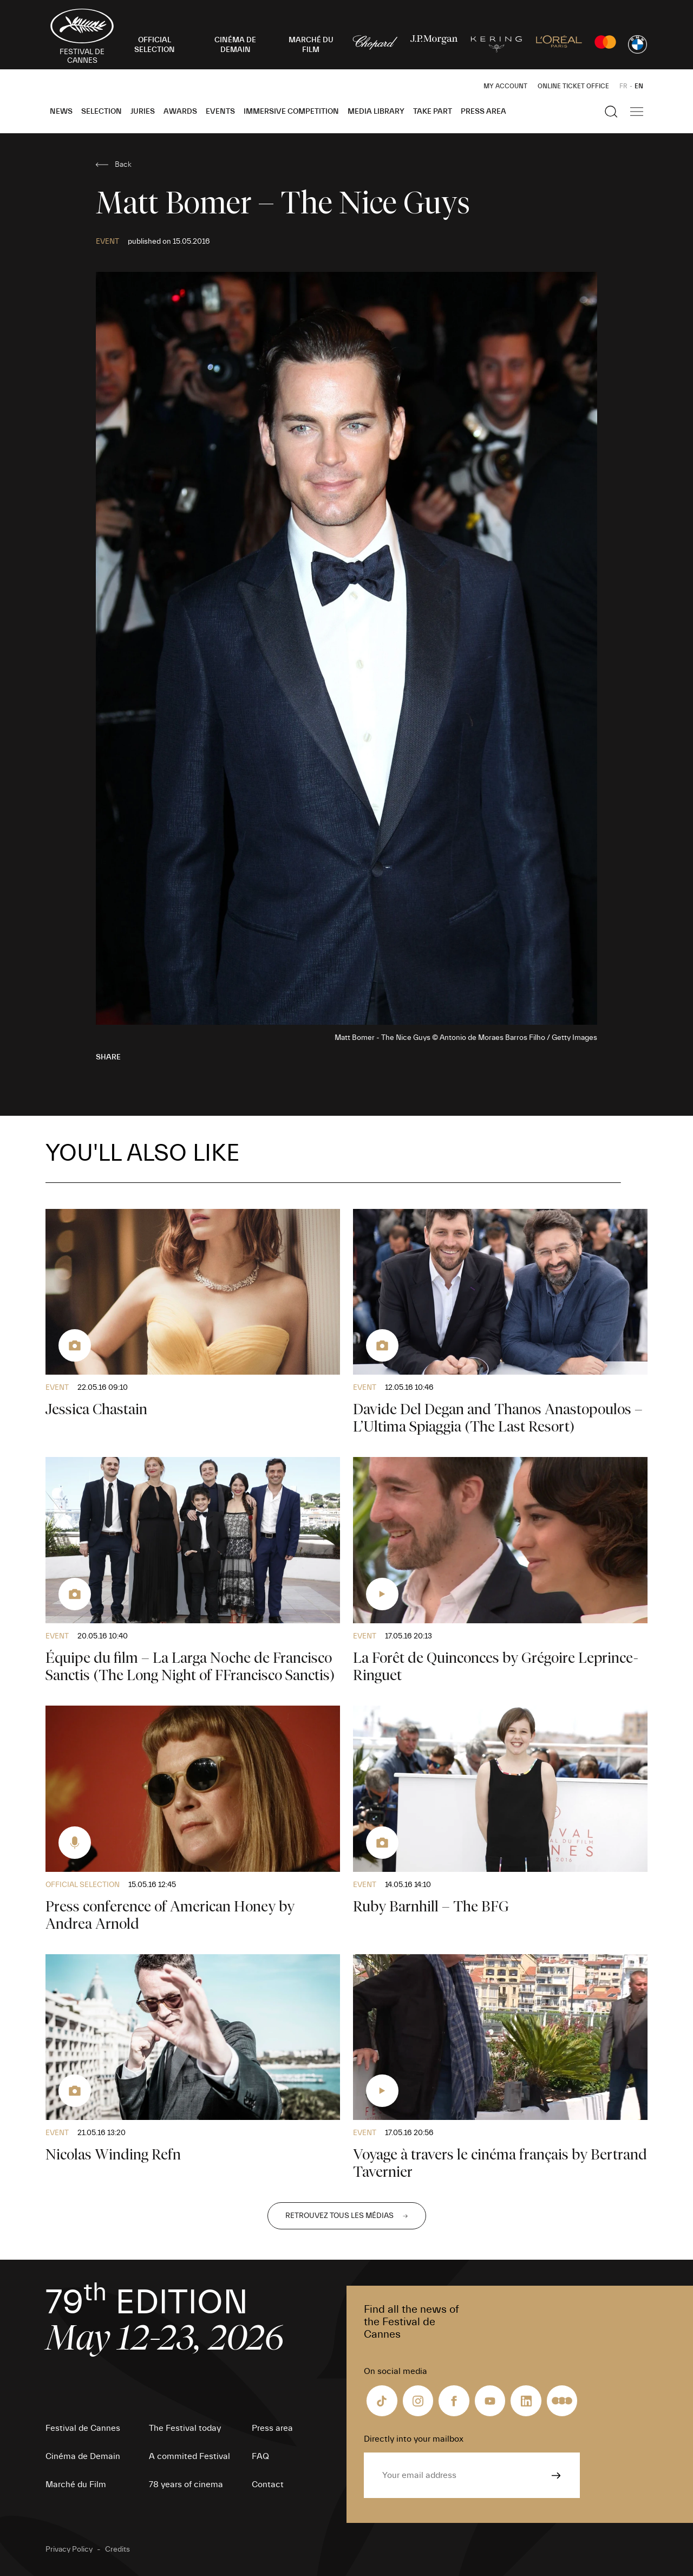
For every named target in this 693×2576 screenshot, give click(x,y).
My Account (505, 86)
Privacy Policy (69, 2549)
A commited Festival (189, 2456)
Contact (268, 2484)
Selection (101, 111)
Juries (142, 111)
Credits (117, 2549)
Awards (180, 111)
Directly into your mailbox (413, 2439)
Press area (483, 111)
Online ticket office (573, 86)
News (61, 111)
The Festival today (185, 2428)
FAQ (260, 2456)
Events (220, 111)
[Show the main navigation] (636, 111)
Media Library (376, 111)
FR (623, 86)
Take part (432, 111)
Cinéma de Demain (82, 2456)
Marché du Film (75, 2484)
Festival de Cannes (82, 2428)
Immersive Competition (291, 111)
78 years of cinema (186, 2484)
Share (108, 1057)
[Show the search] (611, 111)
